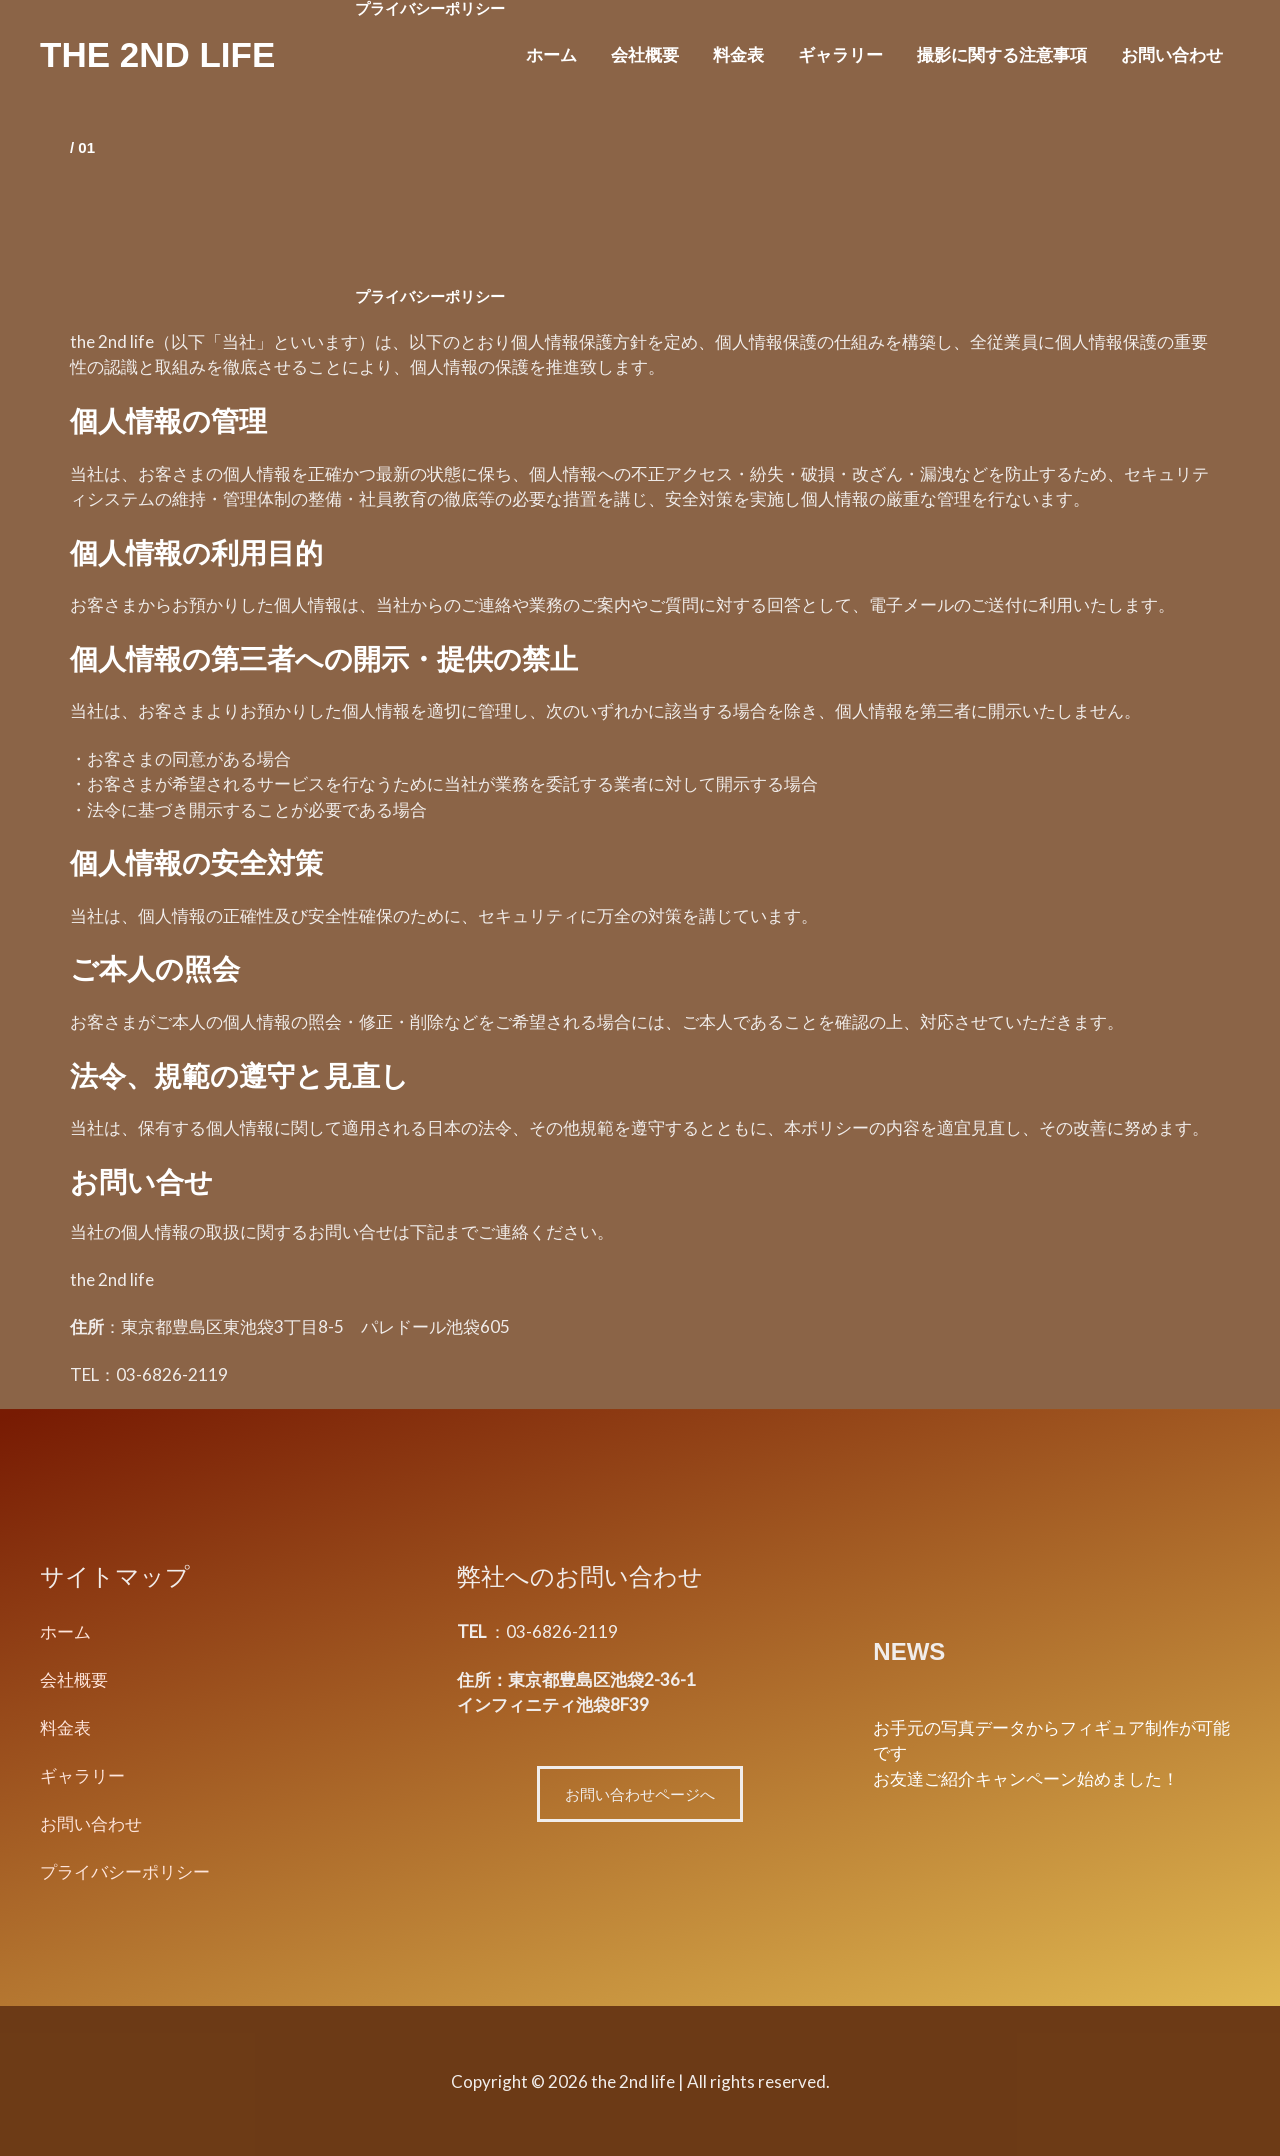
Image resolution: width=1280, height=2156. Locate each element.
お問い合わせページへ (640, 1794)
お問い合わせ (1172, 54)
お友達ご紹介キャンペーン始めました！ (1026, 1778)
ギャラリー (840, 54)
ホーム (551, 54)
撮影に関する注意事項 (1002, 54)
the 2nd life (157, 54)
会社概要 (645, 54)
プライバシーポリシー (125, 1869)
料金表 (738, 54)
